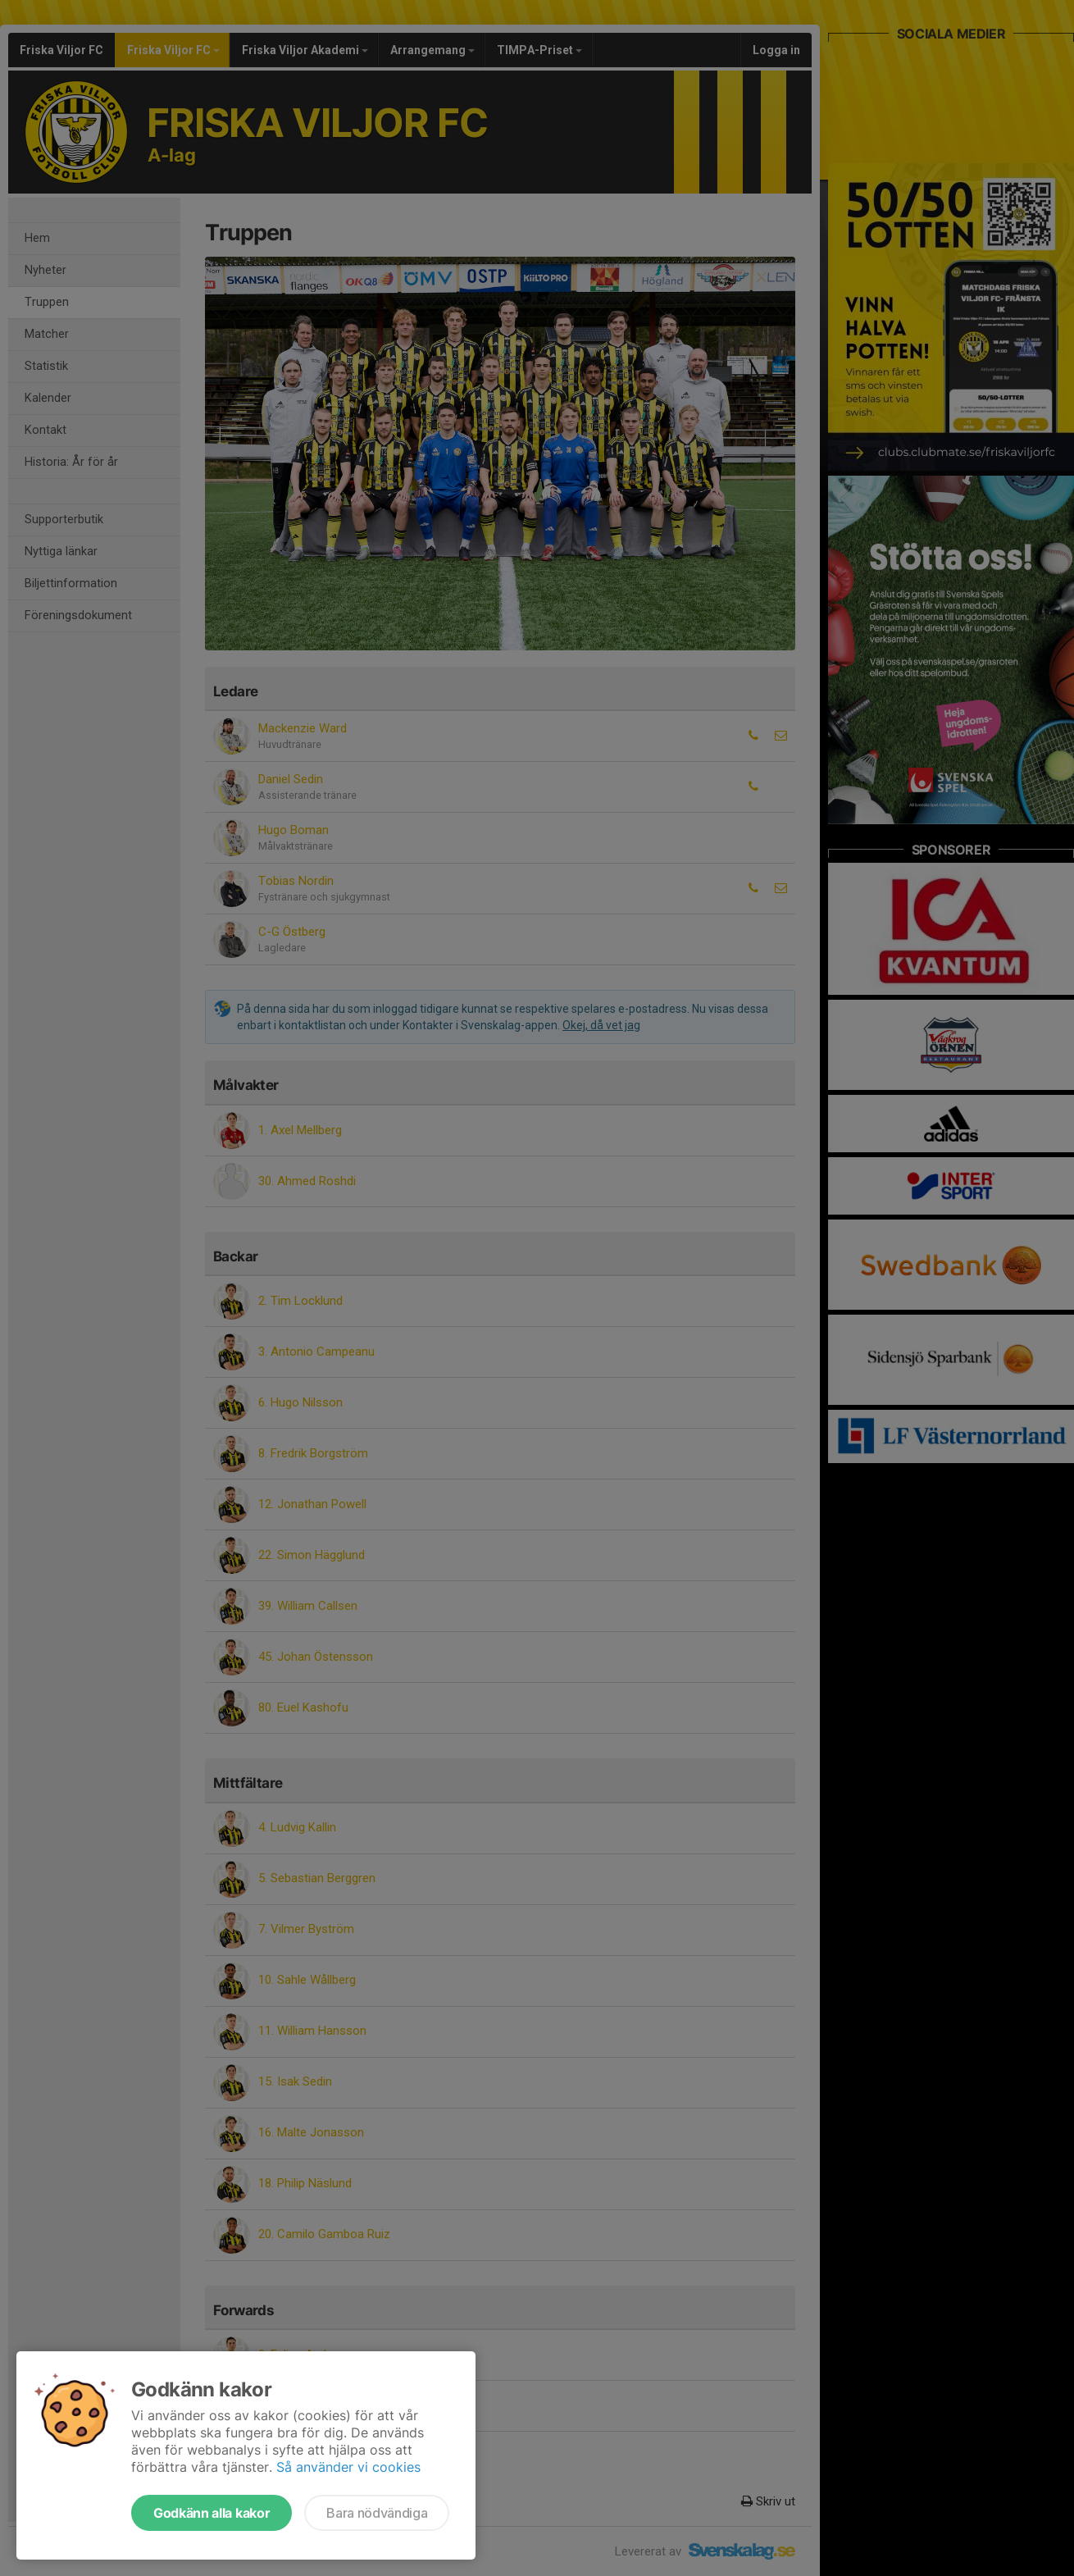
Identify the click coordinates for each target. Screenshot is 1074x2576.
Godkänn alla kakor (211, 2513)
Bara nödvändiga (376, 2513)
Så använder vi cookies (348, 2467)
